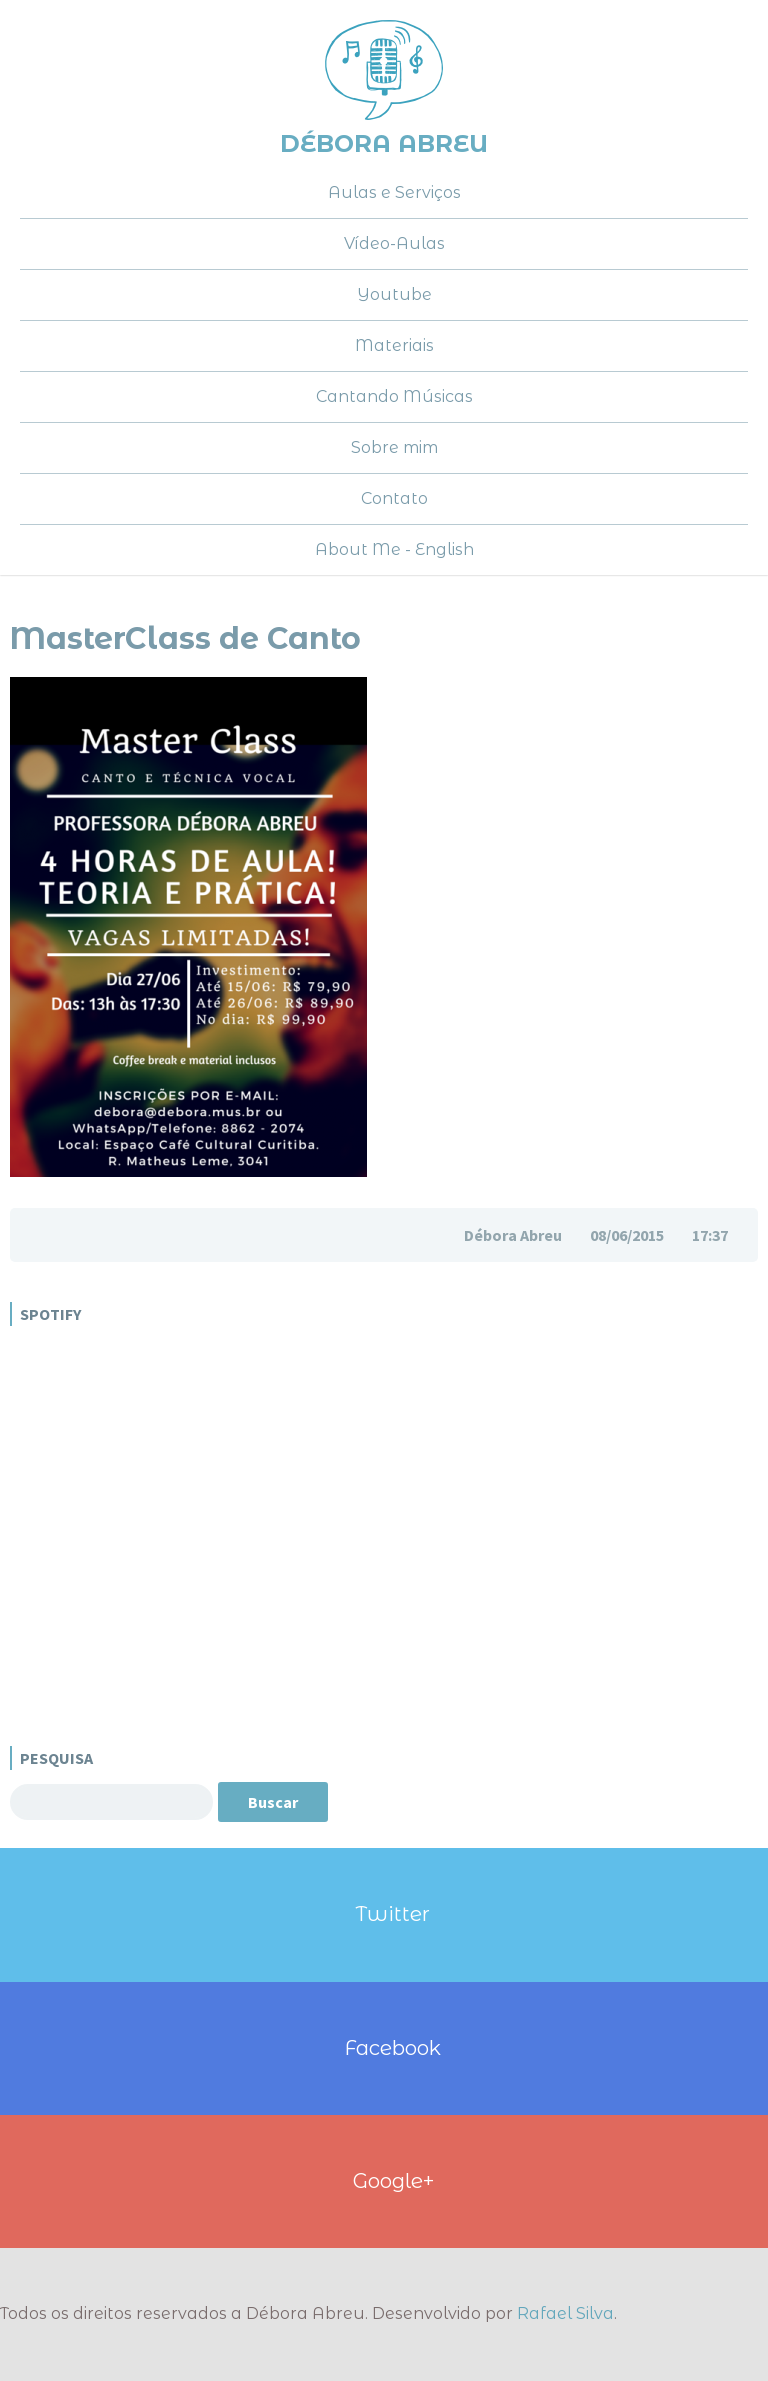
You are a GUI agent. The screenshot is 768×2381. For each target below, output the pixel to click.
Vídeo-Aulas (394, 243)
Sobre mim (394, 447)
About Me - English (394, 549)
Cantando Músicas (394, 396)
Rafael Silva (565, 2313)
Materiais (394, 345)
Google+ (393, 2180)
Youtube (394, 294)
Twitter (393, 1913)
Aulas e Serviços (394, 192)
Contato (394, 498)
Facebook (393, 2047)
